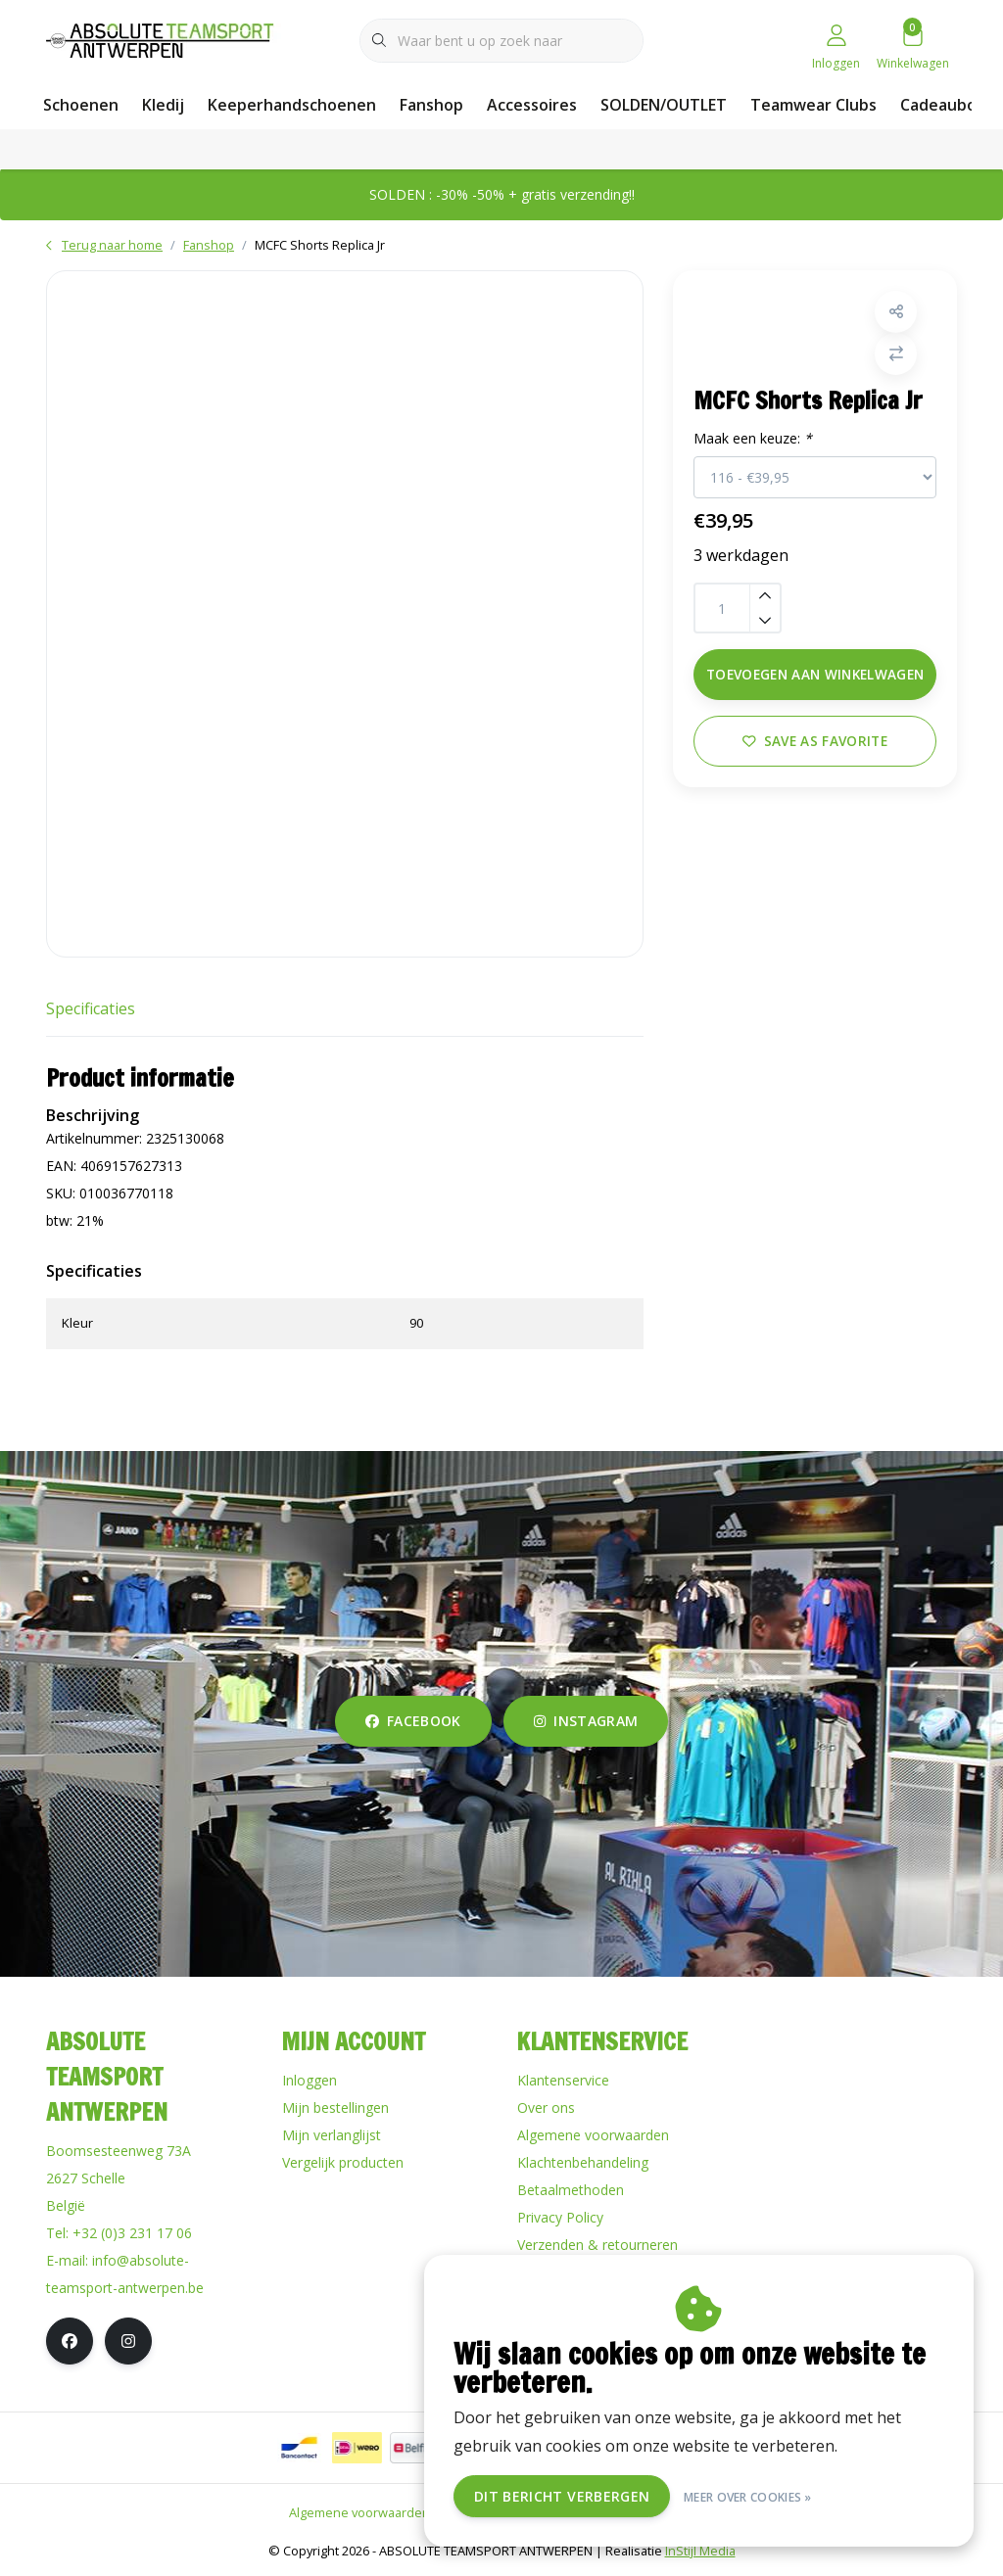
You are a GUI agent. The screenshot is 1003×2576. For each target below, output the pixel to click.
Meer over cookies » (749, 2496)
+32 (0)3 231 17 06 (132, 2233)
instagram (586, 1720)
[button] (895, 315)
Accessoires (532, 105)
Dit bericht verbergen (562, 2496)
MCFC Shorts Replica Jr (320, 245)
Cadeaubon (943, 105)
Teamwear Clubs (813, 105)
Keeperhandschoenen (292, 105)
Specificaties (90, 1008)
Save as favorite (814, 743)
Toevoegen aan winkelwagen (815, 677)
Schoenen (81, 105)
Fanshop (431, 105)
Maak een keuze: (755, 441)
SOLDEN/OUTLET (663, 105)
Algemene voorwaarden (359, 2512)
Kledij (163, 105)
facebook (413, 1720)
